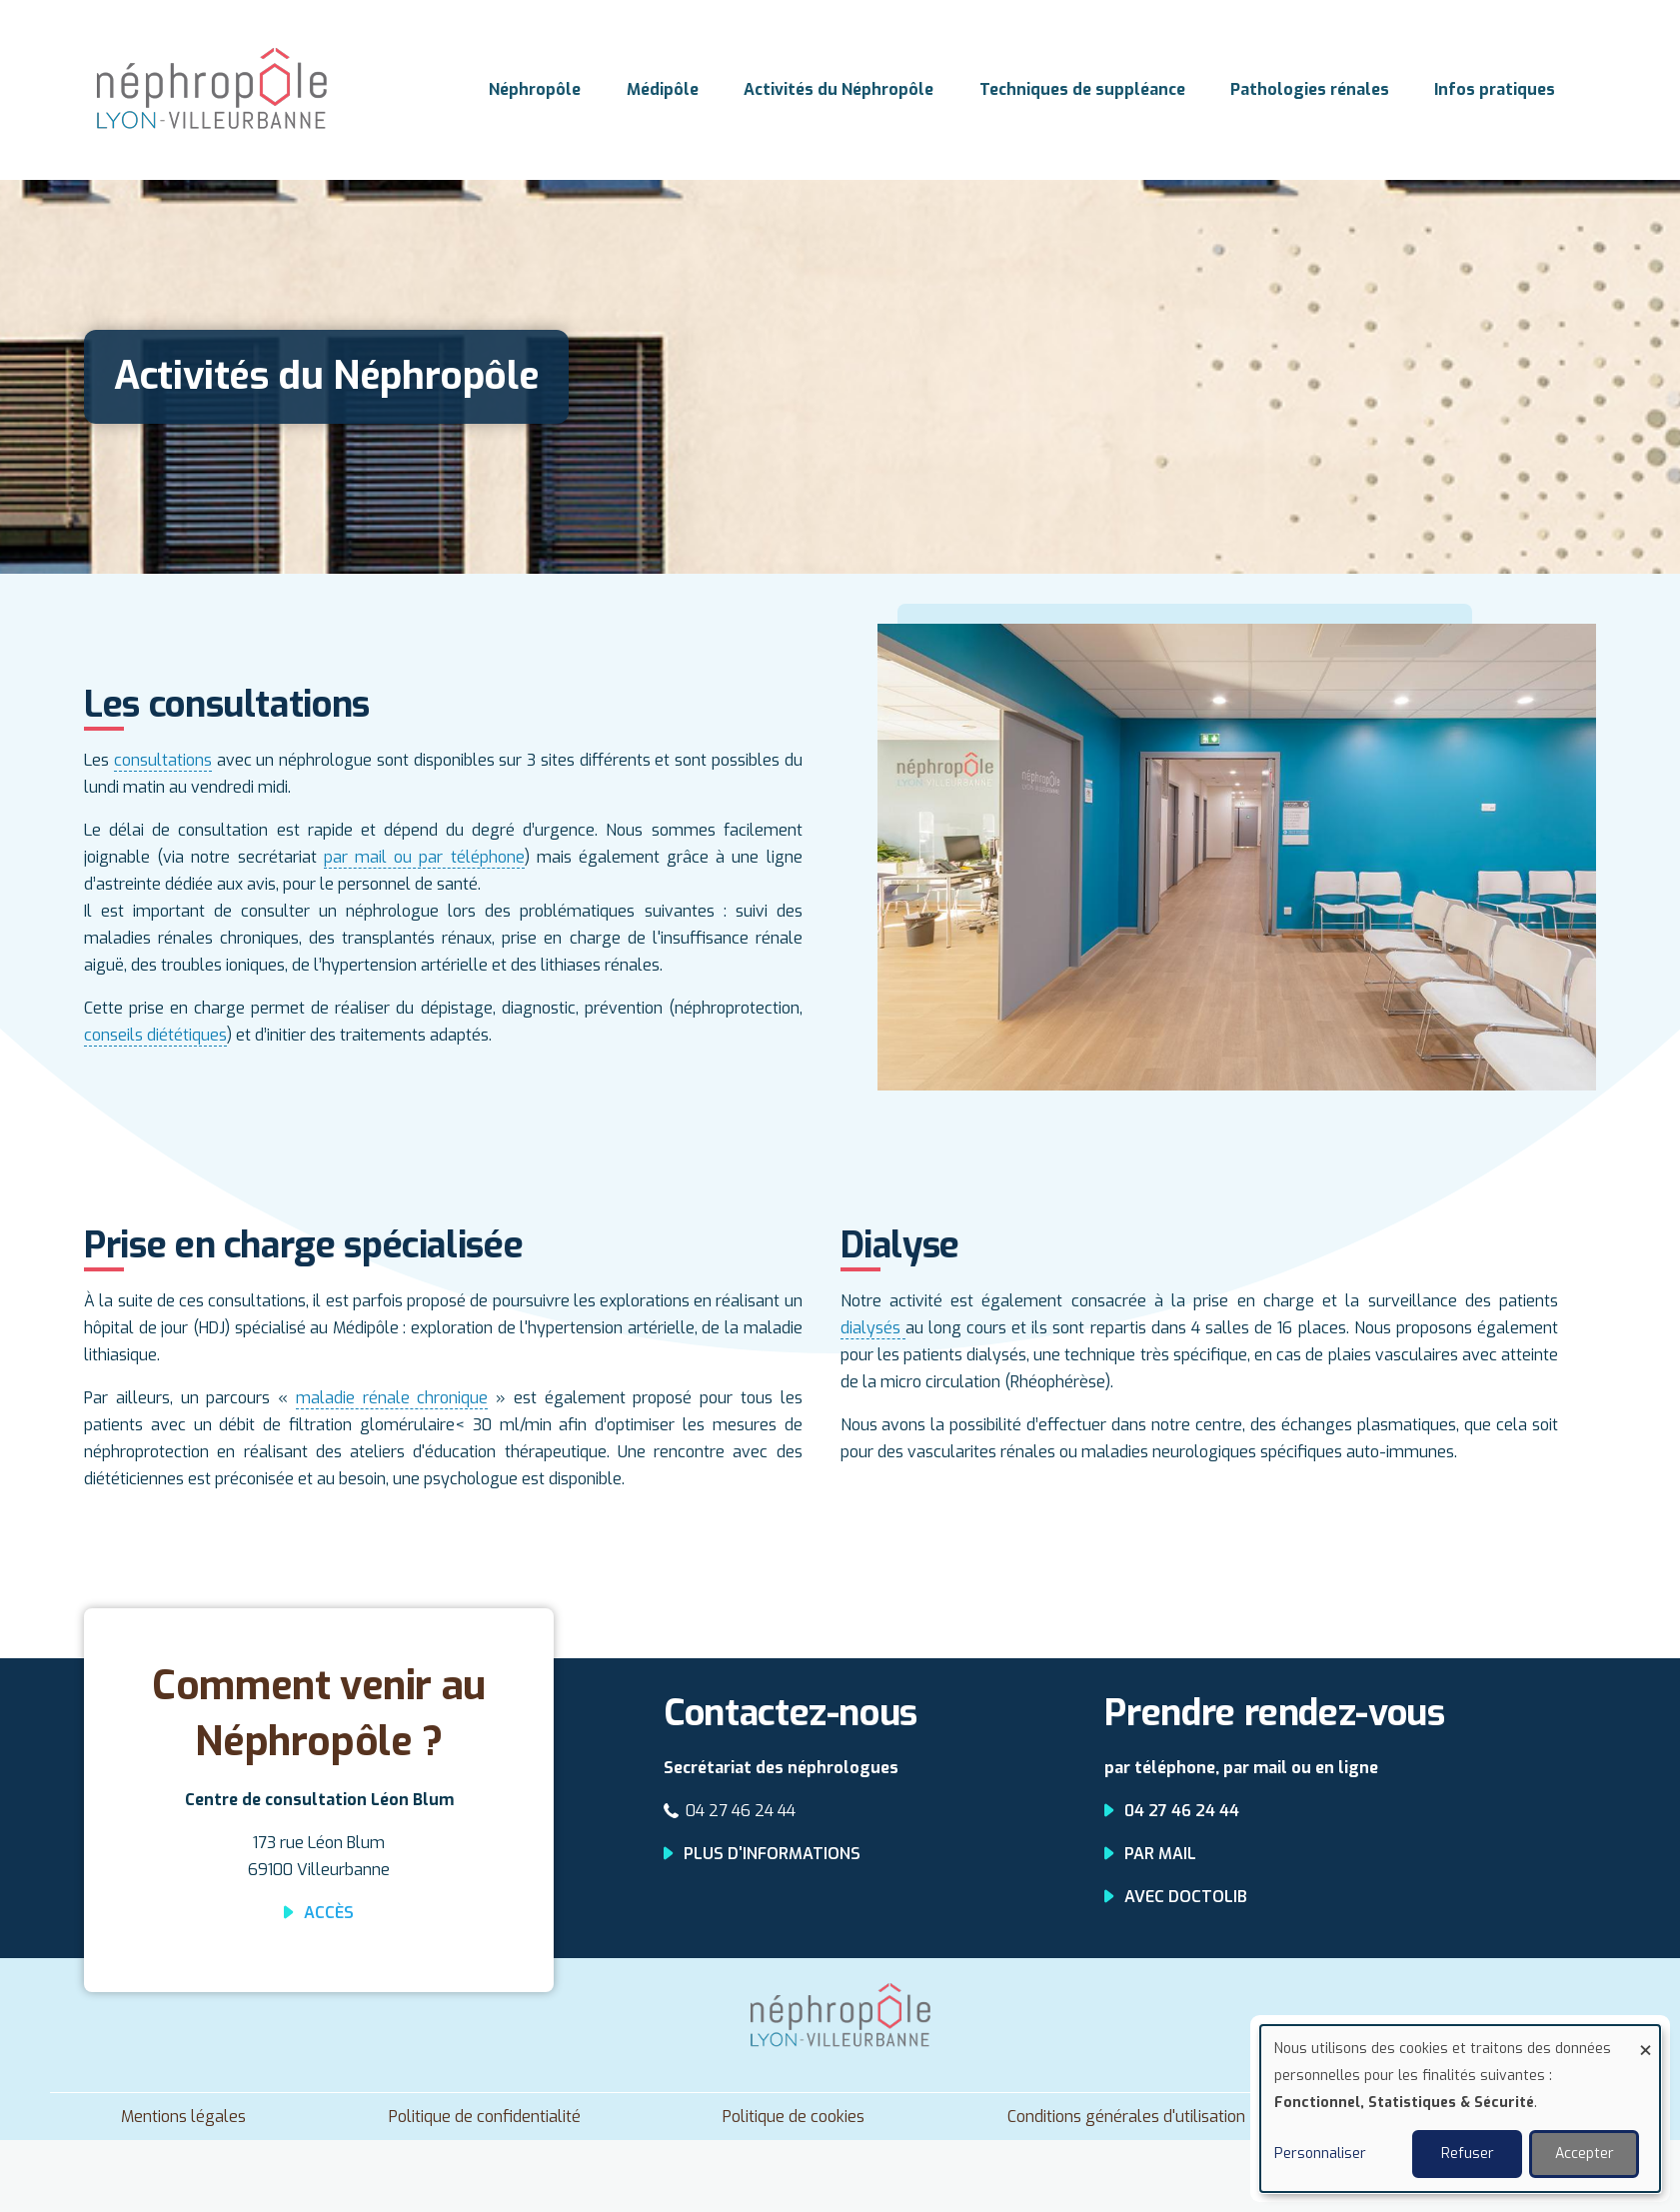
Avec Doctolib (1185, 1896)
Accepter (1584, 2153)
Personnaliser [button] (1320, 2153)
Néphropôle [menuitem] (535, 89)
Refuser (1467, 2153)
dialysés (872, 1327)
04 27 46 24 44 (741, 1810)
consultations (163, 760)
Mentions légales (183, 2116)
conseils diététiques (155, 1035)
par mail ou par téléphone (424, 857)
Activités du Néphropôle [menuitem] (838, 89)
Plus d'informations (772, 1853)
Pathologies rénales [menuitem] (1309, 89)
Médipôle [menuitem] (663, 89)
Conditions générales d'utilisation (1126, 2116)
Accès (329, 1912)
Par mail (1160, 1853)
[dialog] (1460, 2108)
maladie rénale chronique (392, 1397)
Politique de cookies (793, 2116)
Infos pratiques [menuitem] (1495, 89)
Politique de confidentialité (485, 2116)
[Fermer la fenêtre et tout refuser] (1645, 2037)
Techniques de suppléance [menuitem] (1082, 89)
